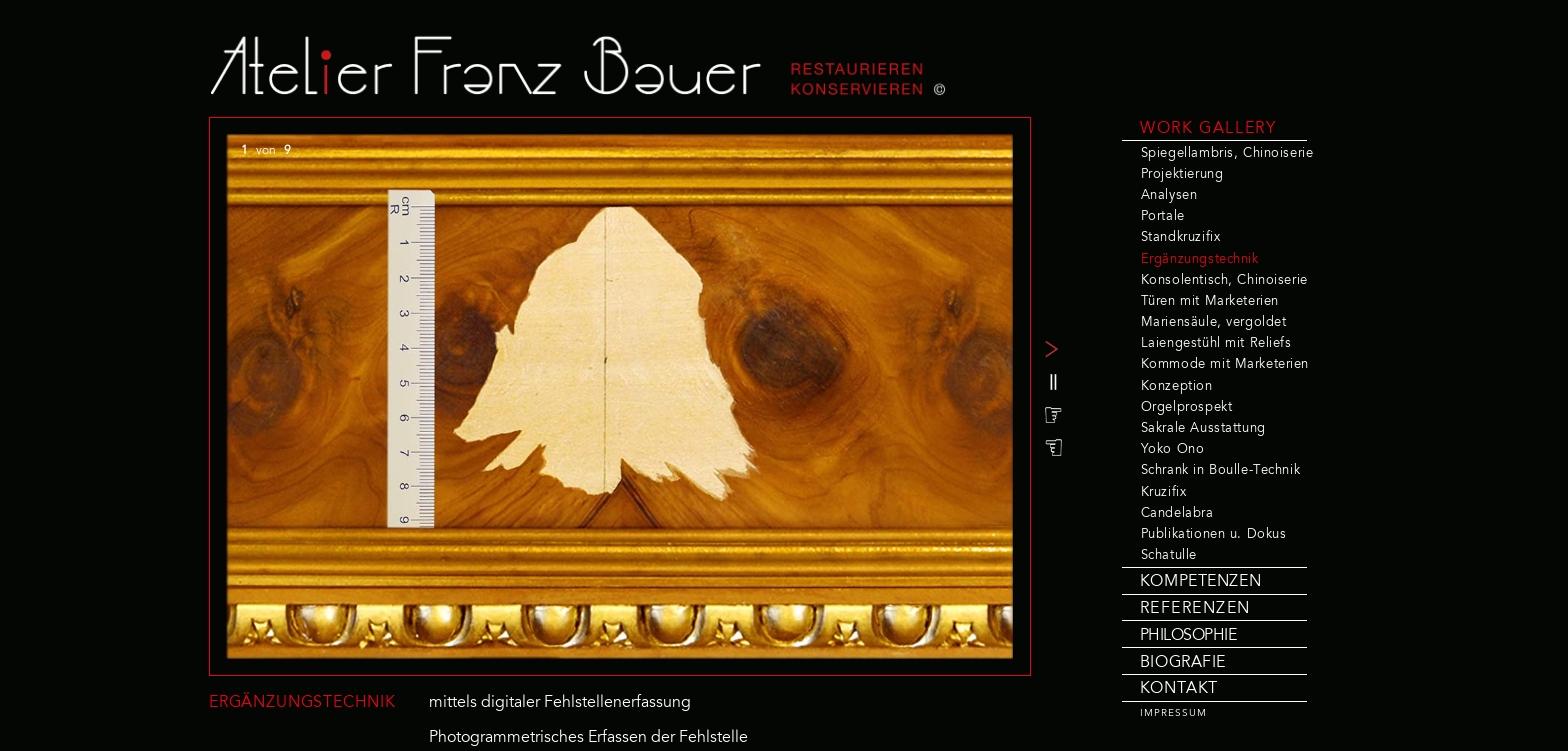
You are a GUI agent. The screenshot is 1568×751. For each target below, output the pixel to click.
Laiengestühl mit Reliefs (1216, 344)
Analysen (1169, 196)
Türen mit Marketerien (1210, 302)
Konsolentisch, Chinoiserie (1224, 281)
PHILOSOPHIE (1188, 636)
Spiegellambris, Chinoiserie (1227, 154)
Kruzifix (1164, 493)
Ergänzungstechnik (1200, 260)
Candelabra (1177, 514)
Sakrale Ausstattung (1203, 429)
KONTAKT (1179, 689)
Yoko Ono (1173, 450)
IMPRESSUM (1173, 714)
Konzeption (1177, 387)
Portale (1163, 217)
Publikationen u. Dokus (1214, 535)
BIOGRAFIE (1183, 663)
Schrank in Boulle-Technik (1220, 471)
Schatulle (1169, 556)
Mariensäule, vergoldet (1214, 323)
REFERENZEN (1195, 609)
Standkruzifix (1180, 238)
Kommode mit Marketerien (1225, 365)
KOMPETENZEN (1200, 582)
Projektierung (1182, 175)
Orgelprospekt (1186, 408)
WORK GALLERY (1208, 129)
